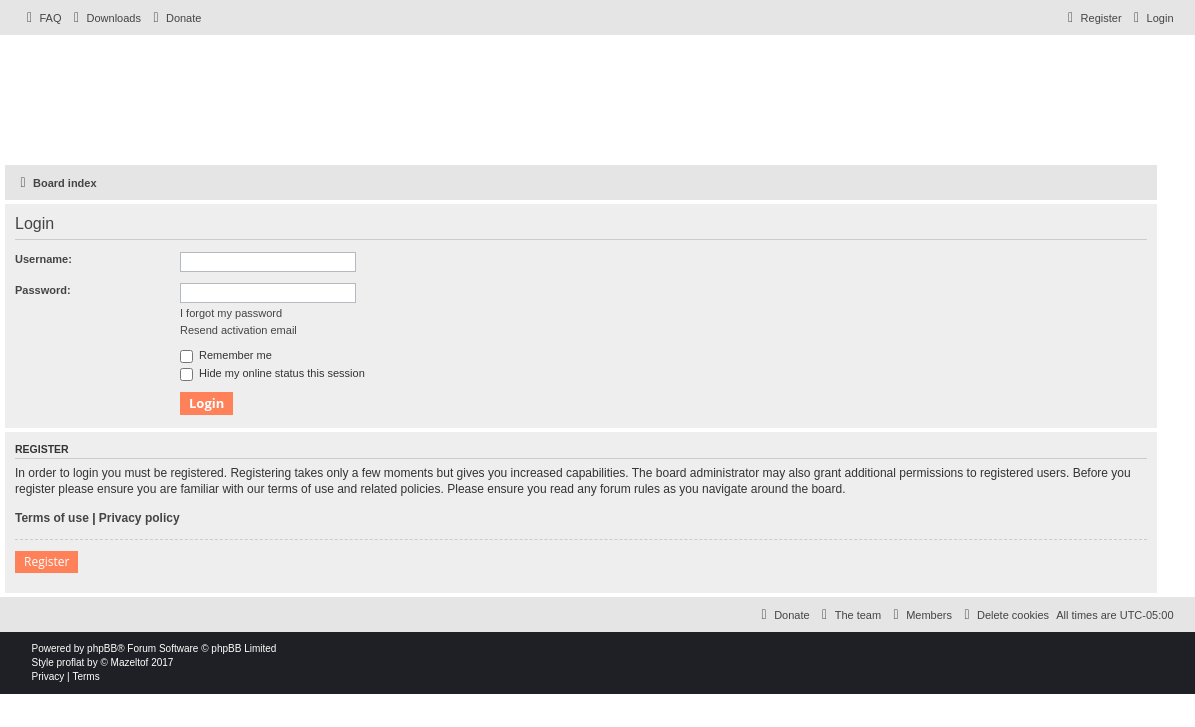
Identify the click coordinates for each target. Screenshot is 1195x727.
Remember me (226, 355)
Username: (43, 259)
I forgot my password (231, 313)
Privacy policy (139, 518)
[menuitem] (42, 18)
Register (46, 561)
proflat (71, 662)
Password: (43, 290)
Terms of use (52, 518)
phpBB (102, 648)
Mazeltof (130, 662)
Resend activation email (238, 330)
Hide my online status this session (272, 373)
